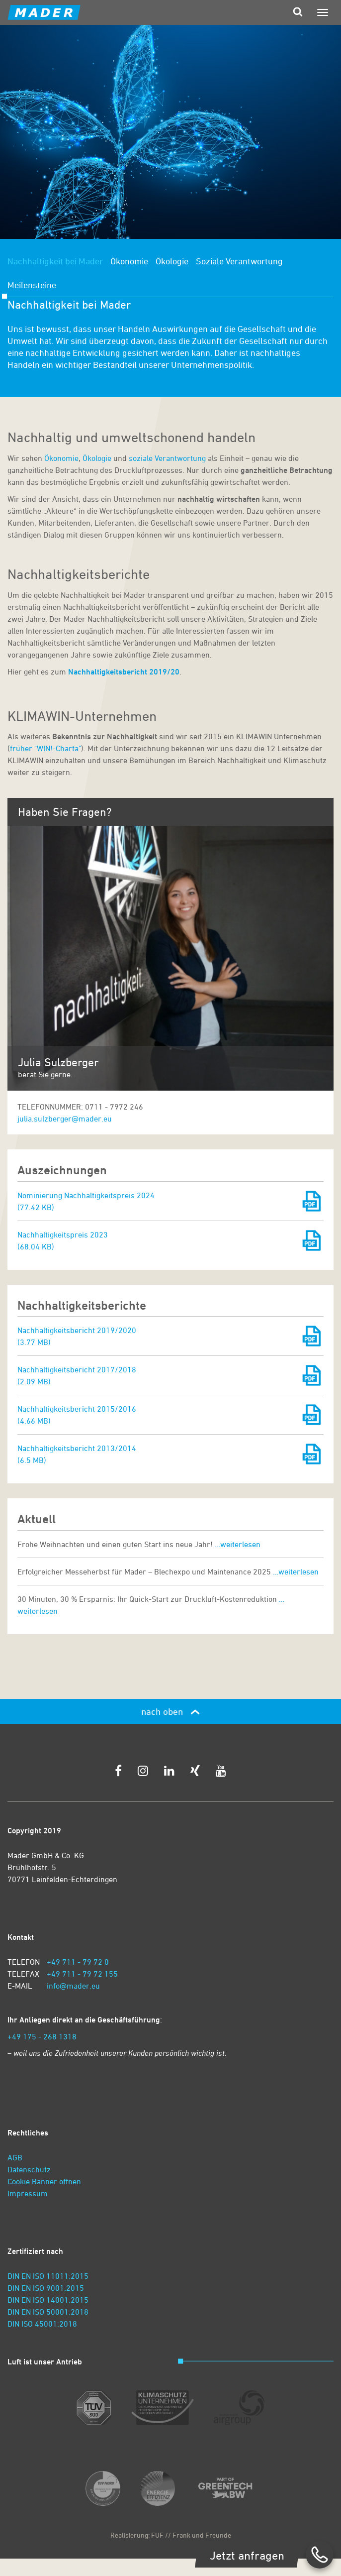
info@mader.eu (73, 1985)
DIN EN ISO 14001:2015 (47, 2299)
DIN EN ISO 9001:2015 (45, 2287)
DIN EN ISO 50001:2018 (47, 2311)
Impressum (27, 2193)
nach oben (170, 1711)
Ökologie (172, 261)
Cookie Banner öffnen (44, 2181)
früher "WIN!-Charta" (45, 748)
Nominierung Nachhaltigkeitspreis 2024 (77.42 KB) (86, 1201)
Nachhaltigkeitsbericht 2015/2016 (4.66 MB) (76, 1414)
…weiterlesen (237, 1544)
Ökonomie (129, 261)
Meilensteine (31, 285)
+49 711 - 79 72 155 (82, 1973)
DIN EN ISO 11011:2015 (47, 2275)
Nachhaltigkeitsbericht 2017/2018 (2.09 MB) (76, 1375)
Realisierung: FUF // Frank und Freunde (170, 2535)
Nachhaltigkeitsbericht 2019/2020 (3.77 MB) (76, 1336)
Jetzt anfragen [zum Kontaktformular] (247, 2555)
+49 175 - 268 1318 (42, 2036)
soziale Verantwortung (168, 457)
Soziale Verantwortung (239, 261)
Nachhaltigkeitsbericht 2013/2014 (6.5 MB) (76, 1454)
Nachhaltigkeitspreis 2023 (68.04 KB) (62, 1240)
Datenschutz (29, 2169)
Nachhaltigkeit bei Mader (55, 261)
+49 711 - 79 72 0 (78, 1961)
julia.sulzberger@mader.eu (64, 1118)
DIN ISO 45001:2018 (42, 2323)
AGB (14, 2157)
